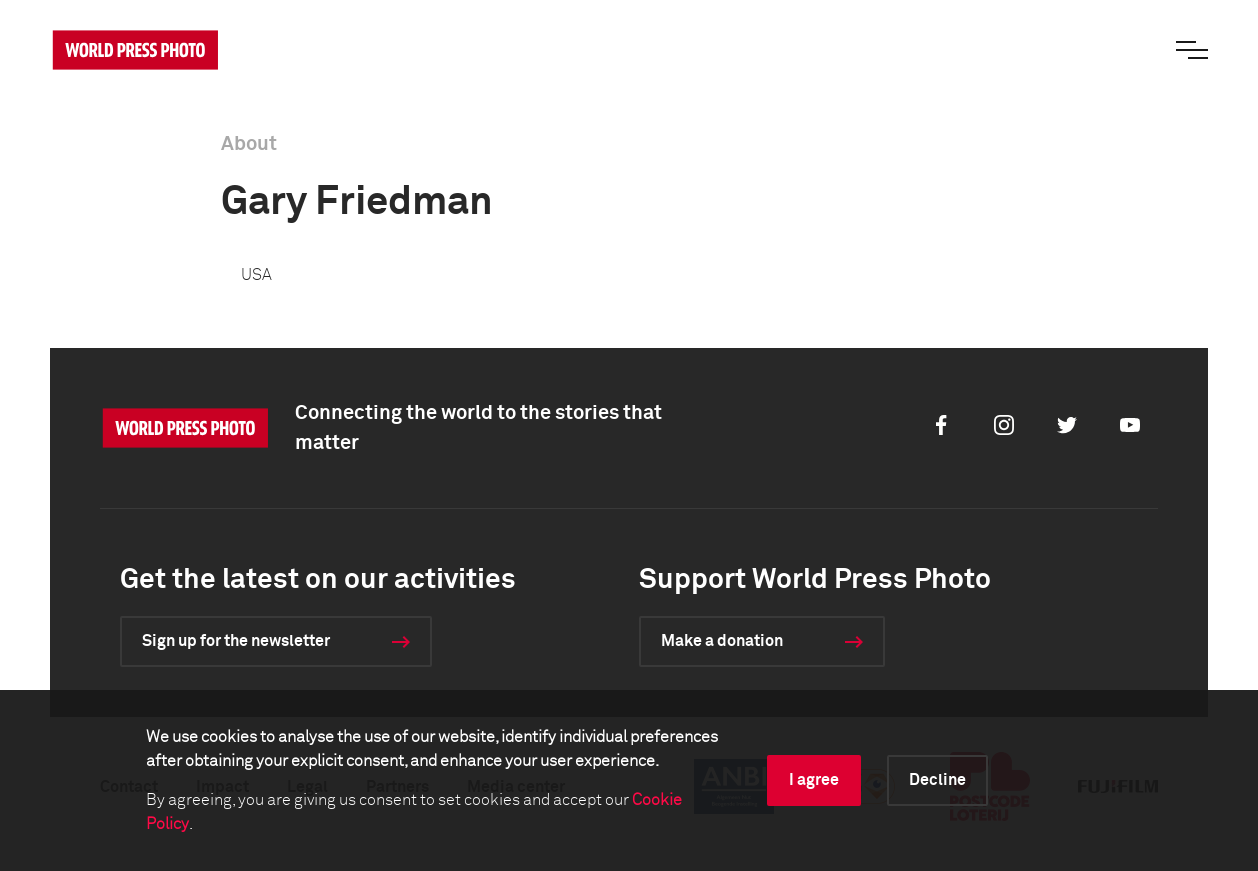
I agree (814, 780)
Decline (937, 780)
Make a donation (722, 641)
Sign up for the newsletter (236, 641)
